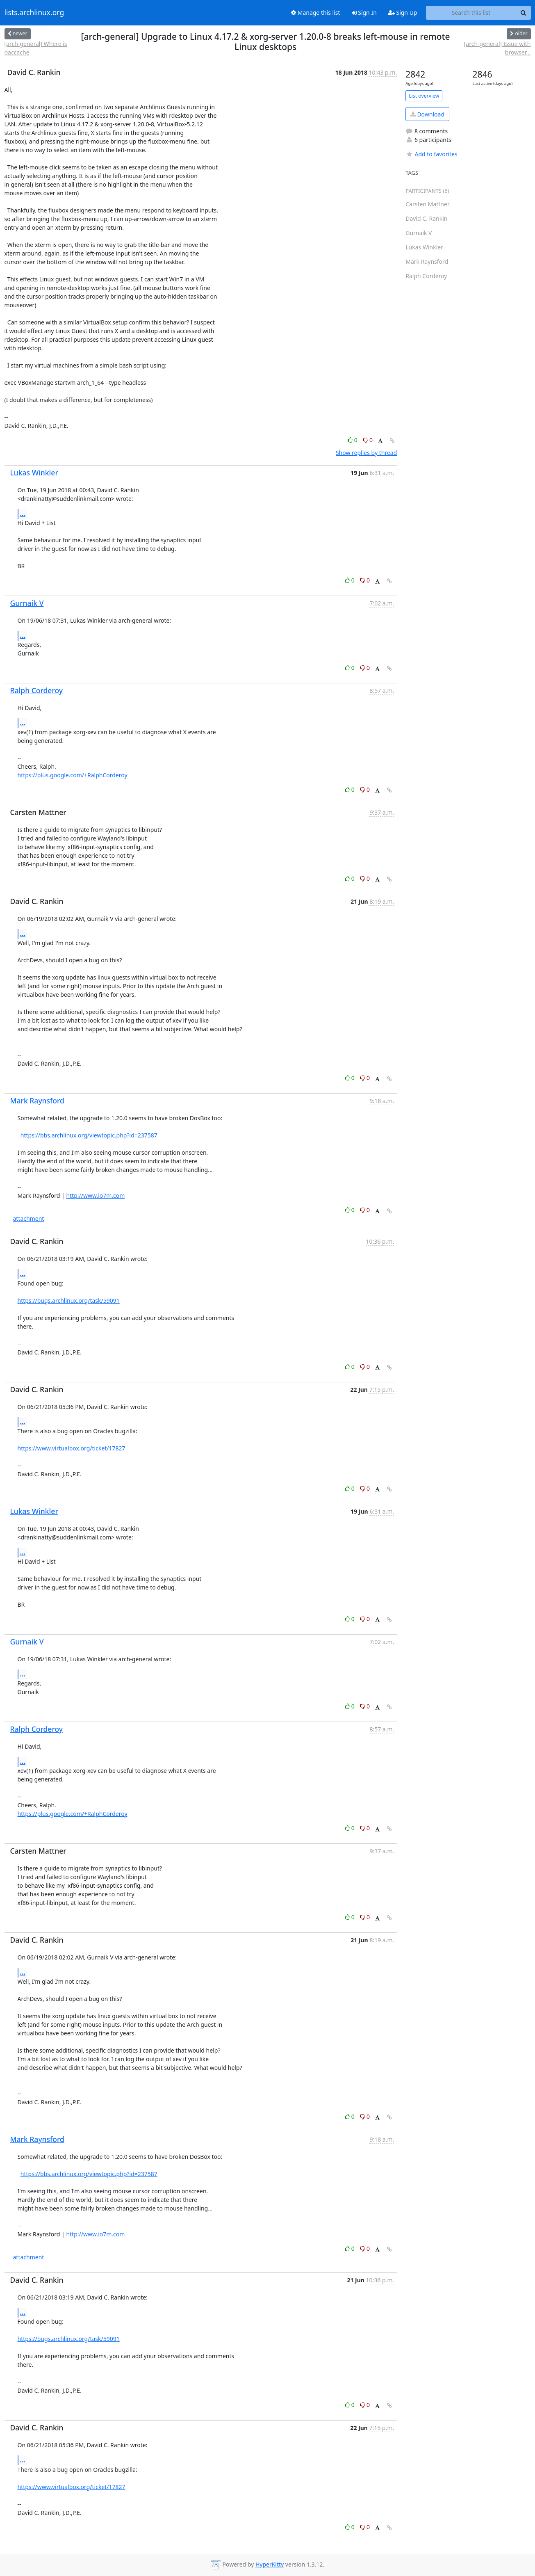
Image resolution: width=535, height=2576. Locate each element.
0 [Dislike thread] (368, 440)
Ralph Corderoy (36, 690)
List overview (424, 95)
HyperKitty (269, 2564)
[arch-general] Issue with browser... (497, 48)
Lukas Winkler (34, 472)
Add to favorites (431, 154)
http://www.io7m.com (95, 1195)
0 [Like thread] (353, 440)
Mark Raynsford (37, 1100)
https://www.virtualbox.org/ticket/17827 (71, 1448)
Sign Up (402, 12)
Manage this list (315, 12)
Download (427, 114)
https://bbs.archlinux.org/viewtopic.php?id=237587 (88, 1135)
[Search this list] (471, 13)
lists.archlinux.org (34, 13)
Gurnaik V (27, 603)
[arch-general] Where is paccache (36, 48)
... (23, 513)
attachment (28, 1218)
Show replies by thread (366, 453)
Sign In (364, 12)
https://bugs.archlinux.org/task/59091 (69, 1300)
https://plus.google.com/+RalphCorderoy (72, 775)
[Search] (523, 13)
